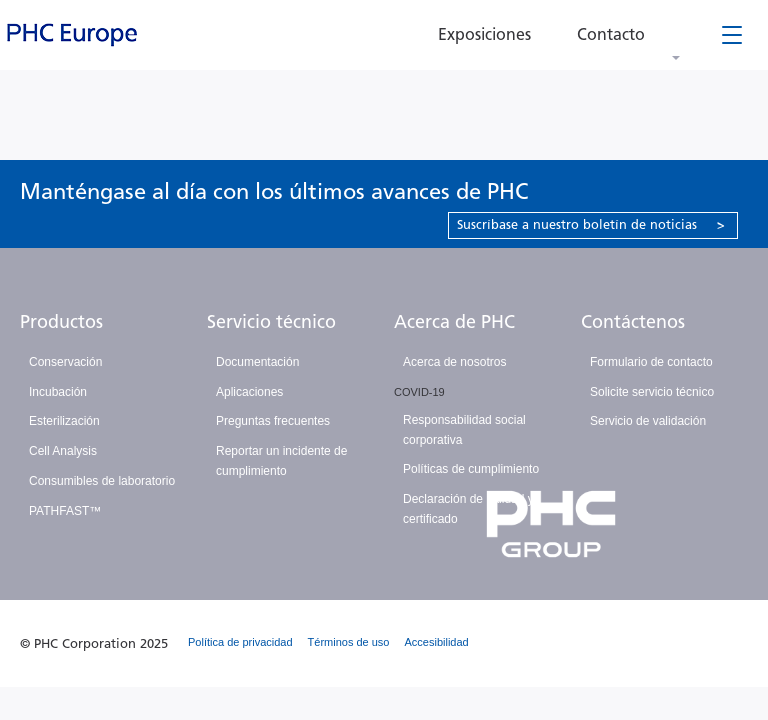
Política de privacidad (240, 642)
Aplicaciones (249, 392)
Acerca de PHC (454, 322)
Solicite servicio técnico (652, 392)
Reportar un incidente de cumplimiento (281, 461)
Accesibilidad (437, 642)
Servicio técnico (271, 322)
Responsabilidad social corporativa (464, 430)
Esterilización (64, 421)
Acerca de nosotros (454, 362)
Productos (61, 322)
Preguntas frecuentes (273, 421)
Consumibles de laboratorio (102, 481)
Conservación (65, 362)
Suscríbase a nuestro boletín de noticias (591, 224)
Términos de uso (349, 642)
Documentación (257, 362)
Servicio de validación (648, 421)
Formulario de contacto (651, 362)
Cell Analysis (63, 451)
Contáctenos (633, 322)
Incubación (58, 392)
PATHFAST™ (65, 511)
